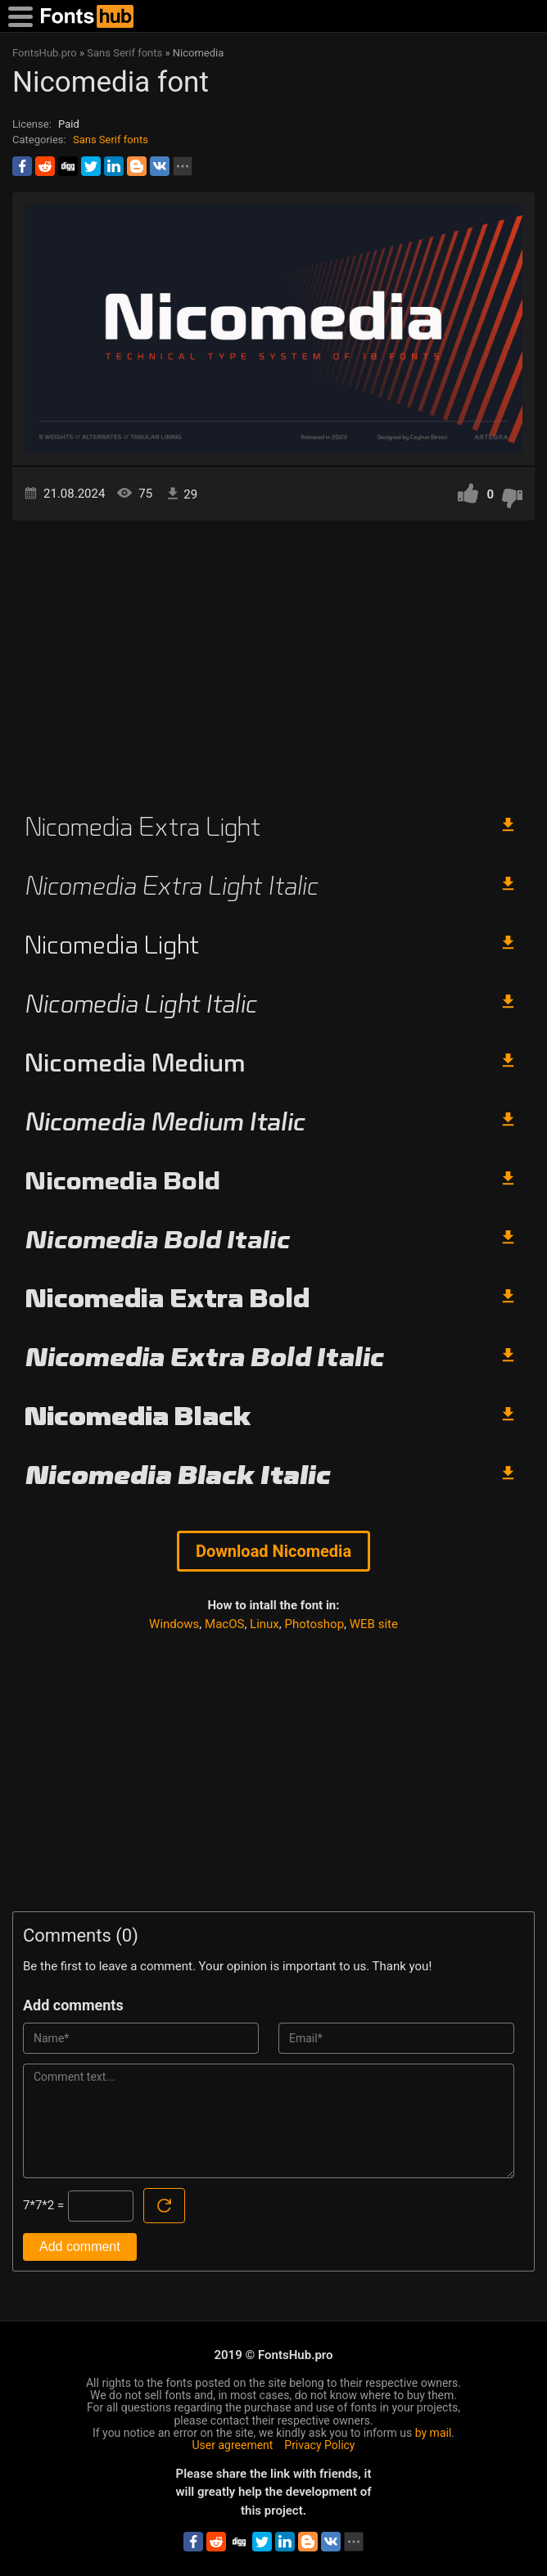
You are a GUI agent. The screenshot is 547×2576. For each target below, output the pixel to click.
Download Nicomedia (273, 1551)
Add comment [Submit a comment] (79, 2246)
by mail (433, 2432)
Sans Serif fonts (110, 139)
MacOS (224, 1624)
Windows (174, 1624)
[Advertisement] (273, 659)
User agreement (233, 2445)
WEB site (374, 1624)
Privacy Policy (319, 2445)
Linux (264, 1624)
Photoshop (315, 1624)
